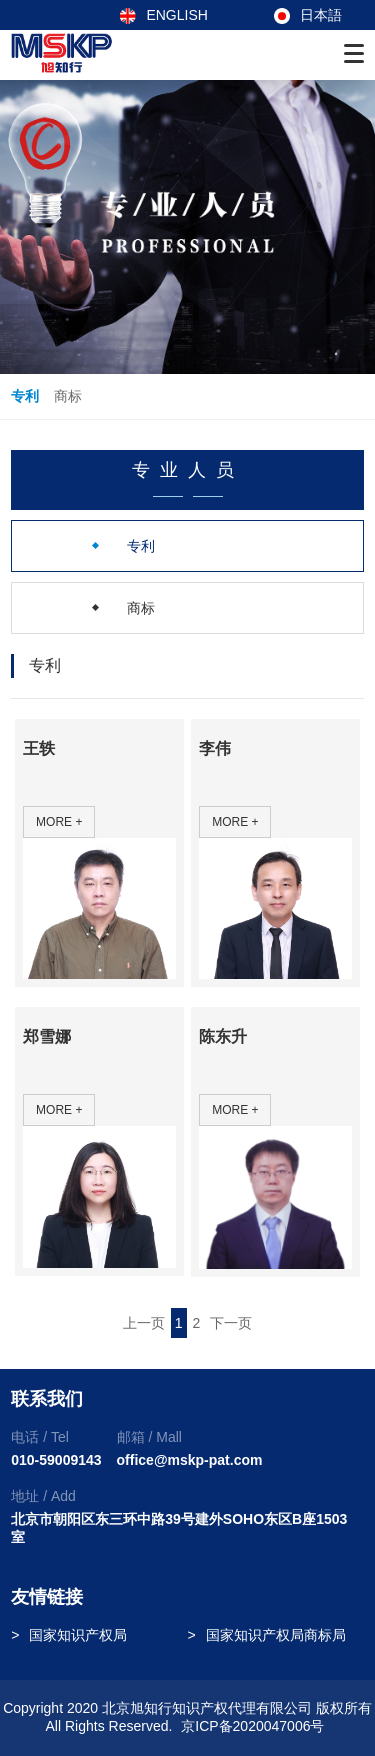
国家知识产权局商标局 (276, 1635)
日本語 (308, 15)
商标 (68, 396)
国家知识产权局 (78, 1635)
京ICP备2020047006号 (252, 1726)
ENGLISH (163, 15)
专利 (25, 396)
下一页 (231, 1323)
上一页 (144, 1323)
